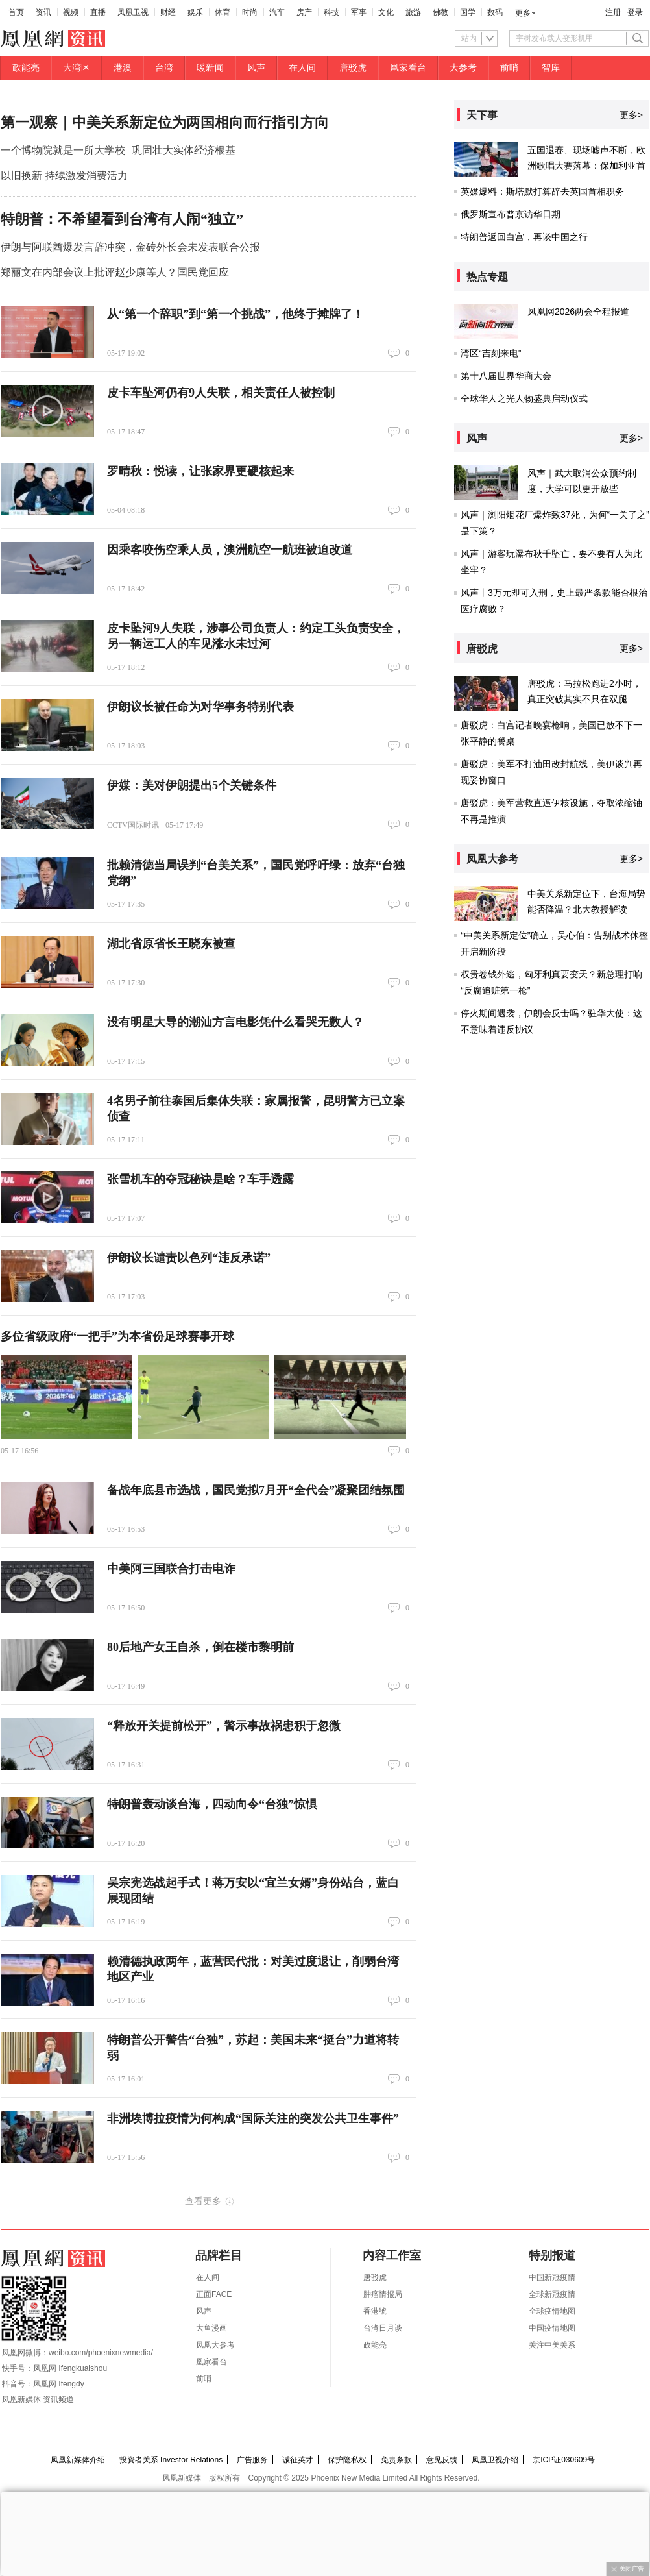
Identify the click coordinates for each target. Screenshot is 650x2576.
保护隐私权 (347, 2459)
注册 (613, 12)
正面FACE (214, 2294)
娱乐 (195, 12)
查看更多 (203, 2201)
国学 (467, 12)
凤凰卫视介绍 (495, 2459)
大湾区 (76, 68)
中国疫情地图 (552, 2328)
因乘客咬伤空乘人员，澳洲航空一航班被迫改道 (229, 549)
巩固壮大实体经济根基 (183, 150)
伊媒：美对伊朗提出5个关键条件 (191, 785)
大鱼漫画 (211, 2328)
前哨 (509, 68)
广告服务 (252, 2459)
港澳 (123, 68)
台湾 (164, 68)
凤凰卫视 (133, 12)
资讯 (43, 12)
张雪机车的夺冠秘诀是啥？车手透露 (200, 1179)
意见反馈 (441, 2459)
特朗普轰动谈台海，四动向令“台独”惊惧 (212, 1804)
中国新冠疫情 (552, 2277)
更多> (631, 115)
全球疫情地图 (552, 2311)
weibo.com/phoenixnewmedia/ (101, 2352)
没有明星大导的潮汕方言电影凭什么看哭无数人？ (235, 1022)
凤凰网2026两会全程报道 (578, 311)
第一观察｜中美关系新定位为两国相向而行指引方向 (165, 122)
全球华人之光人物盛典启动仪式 (524, 398)
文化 (386, 12)
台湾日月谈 (382, 2328)
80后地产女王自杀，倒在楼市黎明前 (200, 1647)
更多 (523, 13)
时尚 (250, 12)
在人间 (302, 68)
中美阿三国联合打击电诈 (171, 1568)
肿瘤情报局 (382, 2294)
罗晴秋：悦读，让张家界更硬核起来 (200, 471)
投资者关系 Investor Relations (171, 2459)
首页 (16, 12)
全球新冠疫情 (552, 2294)
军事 (359, 12)
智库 (551, 68)
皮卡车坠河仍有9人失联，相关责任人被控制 (221, 392)
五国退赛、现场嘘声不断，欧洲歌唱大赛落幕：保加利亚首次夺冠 (586, 165)
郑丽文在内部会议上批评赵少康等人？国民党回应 (115, 272)
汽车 (277, 12)
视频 (70, 12)
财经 (168, 12)
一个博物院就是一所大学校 (63, 150)
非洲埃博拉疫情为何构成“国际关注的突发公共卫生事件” (253, 2118)
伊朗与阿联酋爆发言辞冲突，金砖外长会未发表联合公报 (130, 246)
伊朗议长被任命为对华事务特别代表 (200, 706)
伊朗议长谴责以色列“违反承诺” (189, 1257)
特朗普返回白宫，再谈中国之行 (524, 237)
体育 (222, 12)
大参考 (463, 68)
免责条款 (396, 2459)
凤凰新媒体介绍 (78, 2459)
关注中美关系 (552, 2344)
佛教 (440, 12)
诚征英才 (297, 2459)
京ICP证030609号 (564, 2459)
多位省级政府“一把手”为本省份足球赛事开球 (117, 1336)
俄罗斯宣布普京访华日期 (510, 214)
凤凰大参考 (215, 2344)
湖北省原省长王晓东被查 (171, 943)
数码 (495, 12)
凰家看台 (408, 68)
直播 (98, 12)
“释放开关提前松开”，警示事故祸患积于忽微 (224, 1725)
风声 (256, 68)
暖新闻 (210, 68)
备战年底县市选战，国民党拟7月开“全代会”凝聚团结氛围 (256, 1490)
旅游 (413, 12)
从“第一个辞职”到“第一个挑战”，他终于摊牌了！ (235, 314)
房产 (304, 12)
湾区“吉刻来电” (491, 353)
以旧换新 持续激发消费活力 (64, 175)
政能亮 (26, 68)
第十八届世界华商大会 (506, 376)
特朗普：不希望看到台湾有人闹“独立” (122, 219)
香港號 (375, 2311)
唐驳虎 (353, 68)
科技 (331, 12)
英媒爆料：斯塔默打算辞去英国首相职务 (542, 191)
